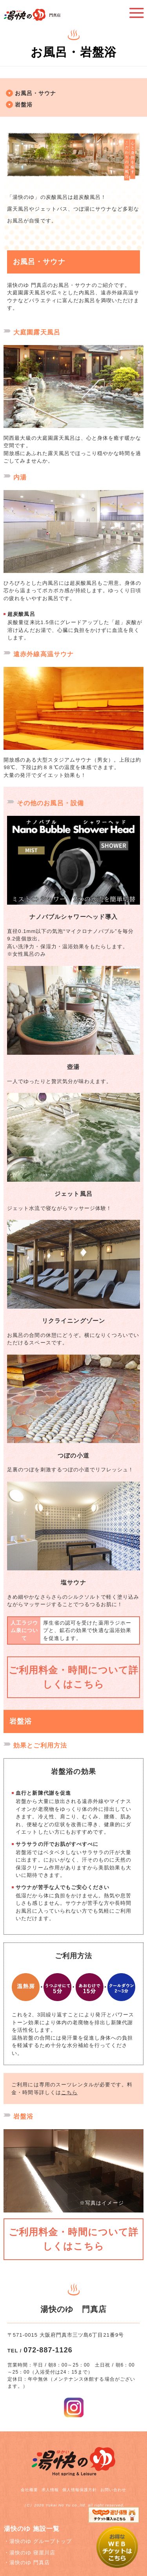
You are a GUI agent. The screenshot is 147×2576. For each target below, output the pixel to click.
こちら (69, 2092)
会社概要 (29, 2490)
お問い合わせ (113, 2490)
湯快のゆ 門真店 (29, 2562)
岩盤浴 (24, 104)
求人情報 (50, 2490)
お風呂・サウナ (35, 93)
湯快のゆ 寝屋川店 (32, 2553)
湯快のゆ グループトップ (40, 2541)
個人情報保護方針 (79, 2490)
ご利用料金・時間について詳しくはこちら (73, 1677)
